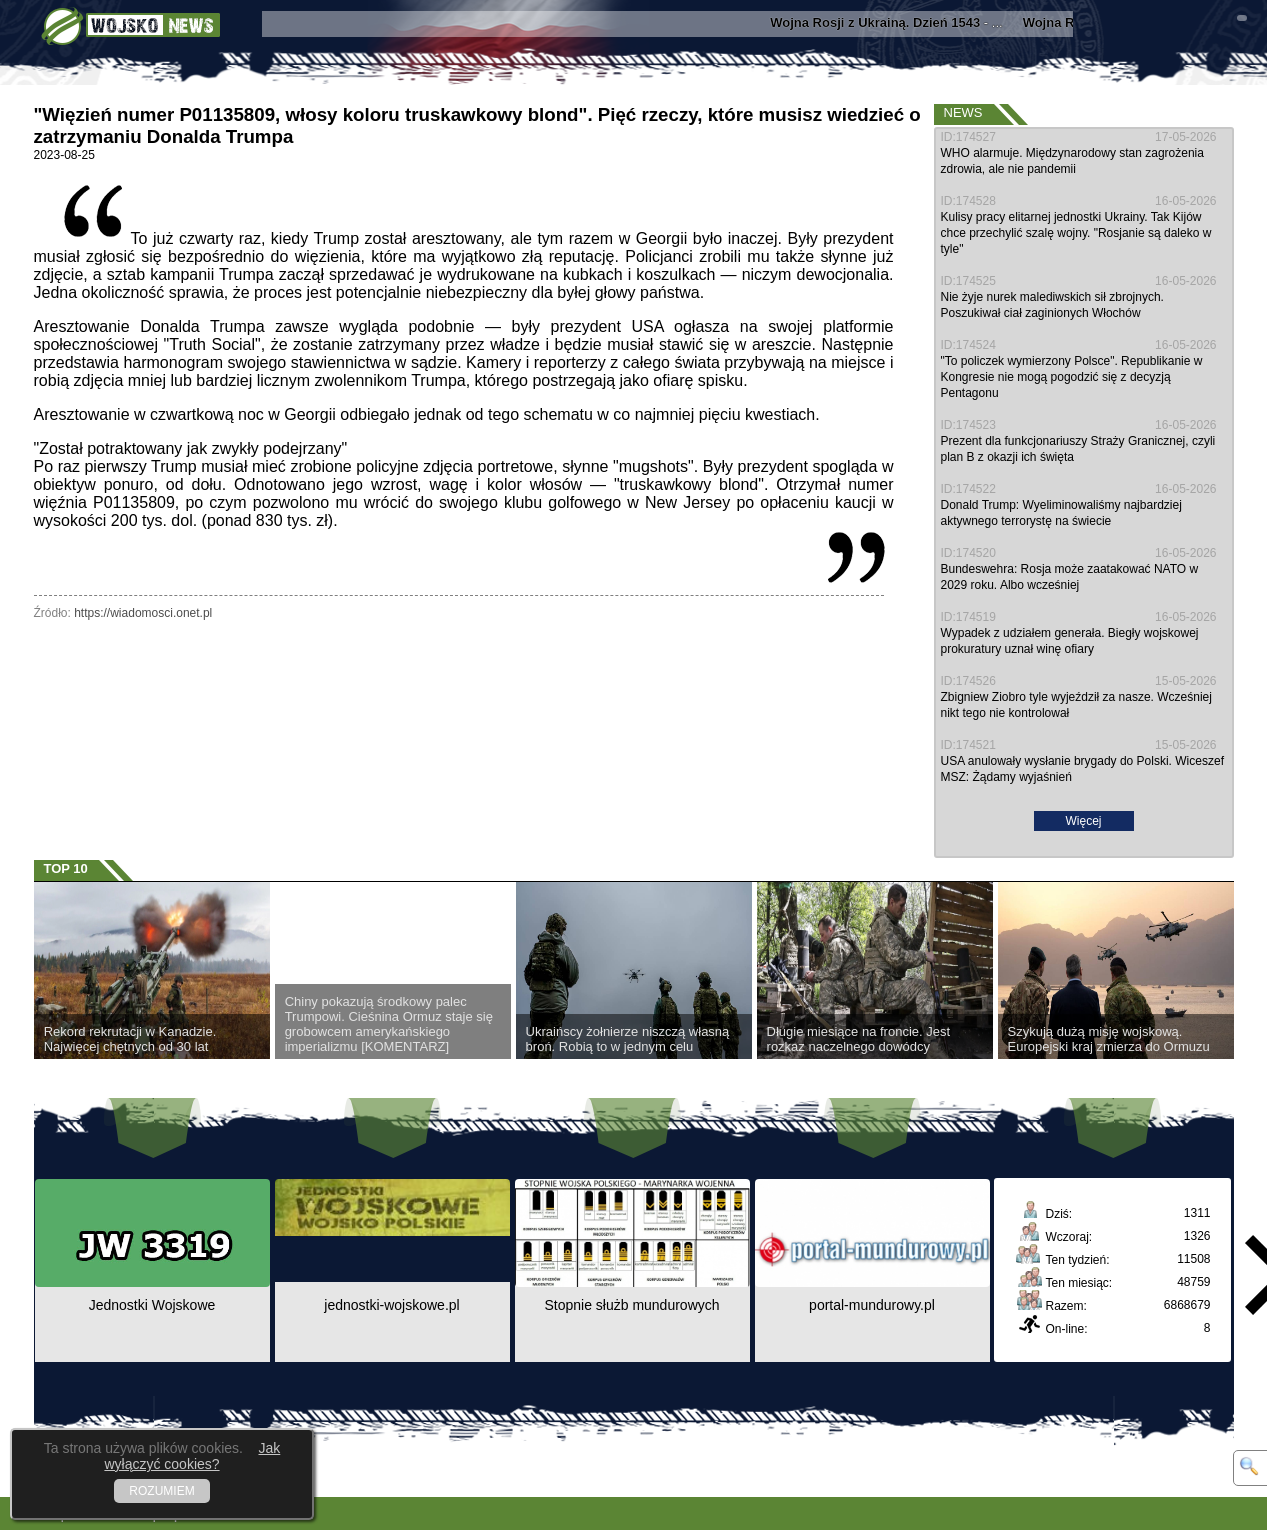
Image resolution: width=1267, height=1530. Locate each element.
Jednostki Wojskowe (152, 1305)
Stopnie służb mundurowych (631, 1305)
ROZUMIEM (161, 1491)
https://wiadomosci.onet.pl (143, 613)
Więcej (1083, 821)
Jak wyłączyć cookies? (192, 1456)
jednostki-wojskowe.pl (391, 1305)
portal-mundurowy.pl (872, 1305)
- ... (894, 22)
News (963, 112)
